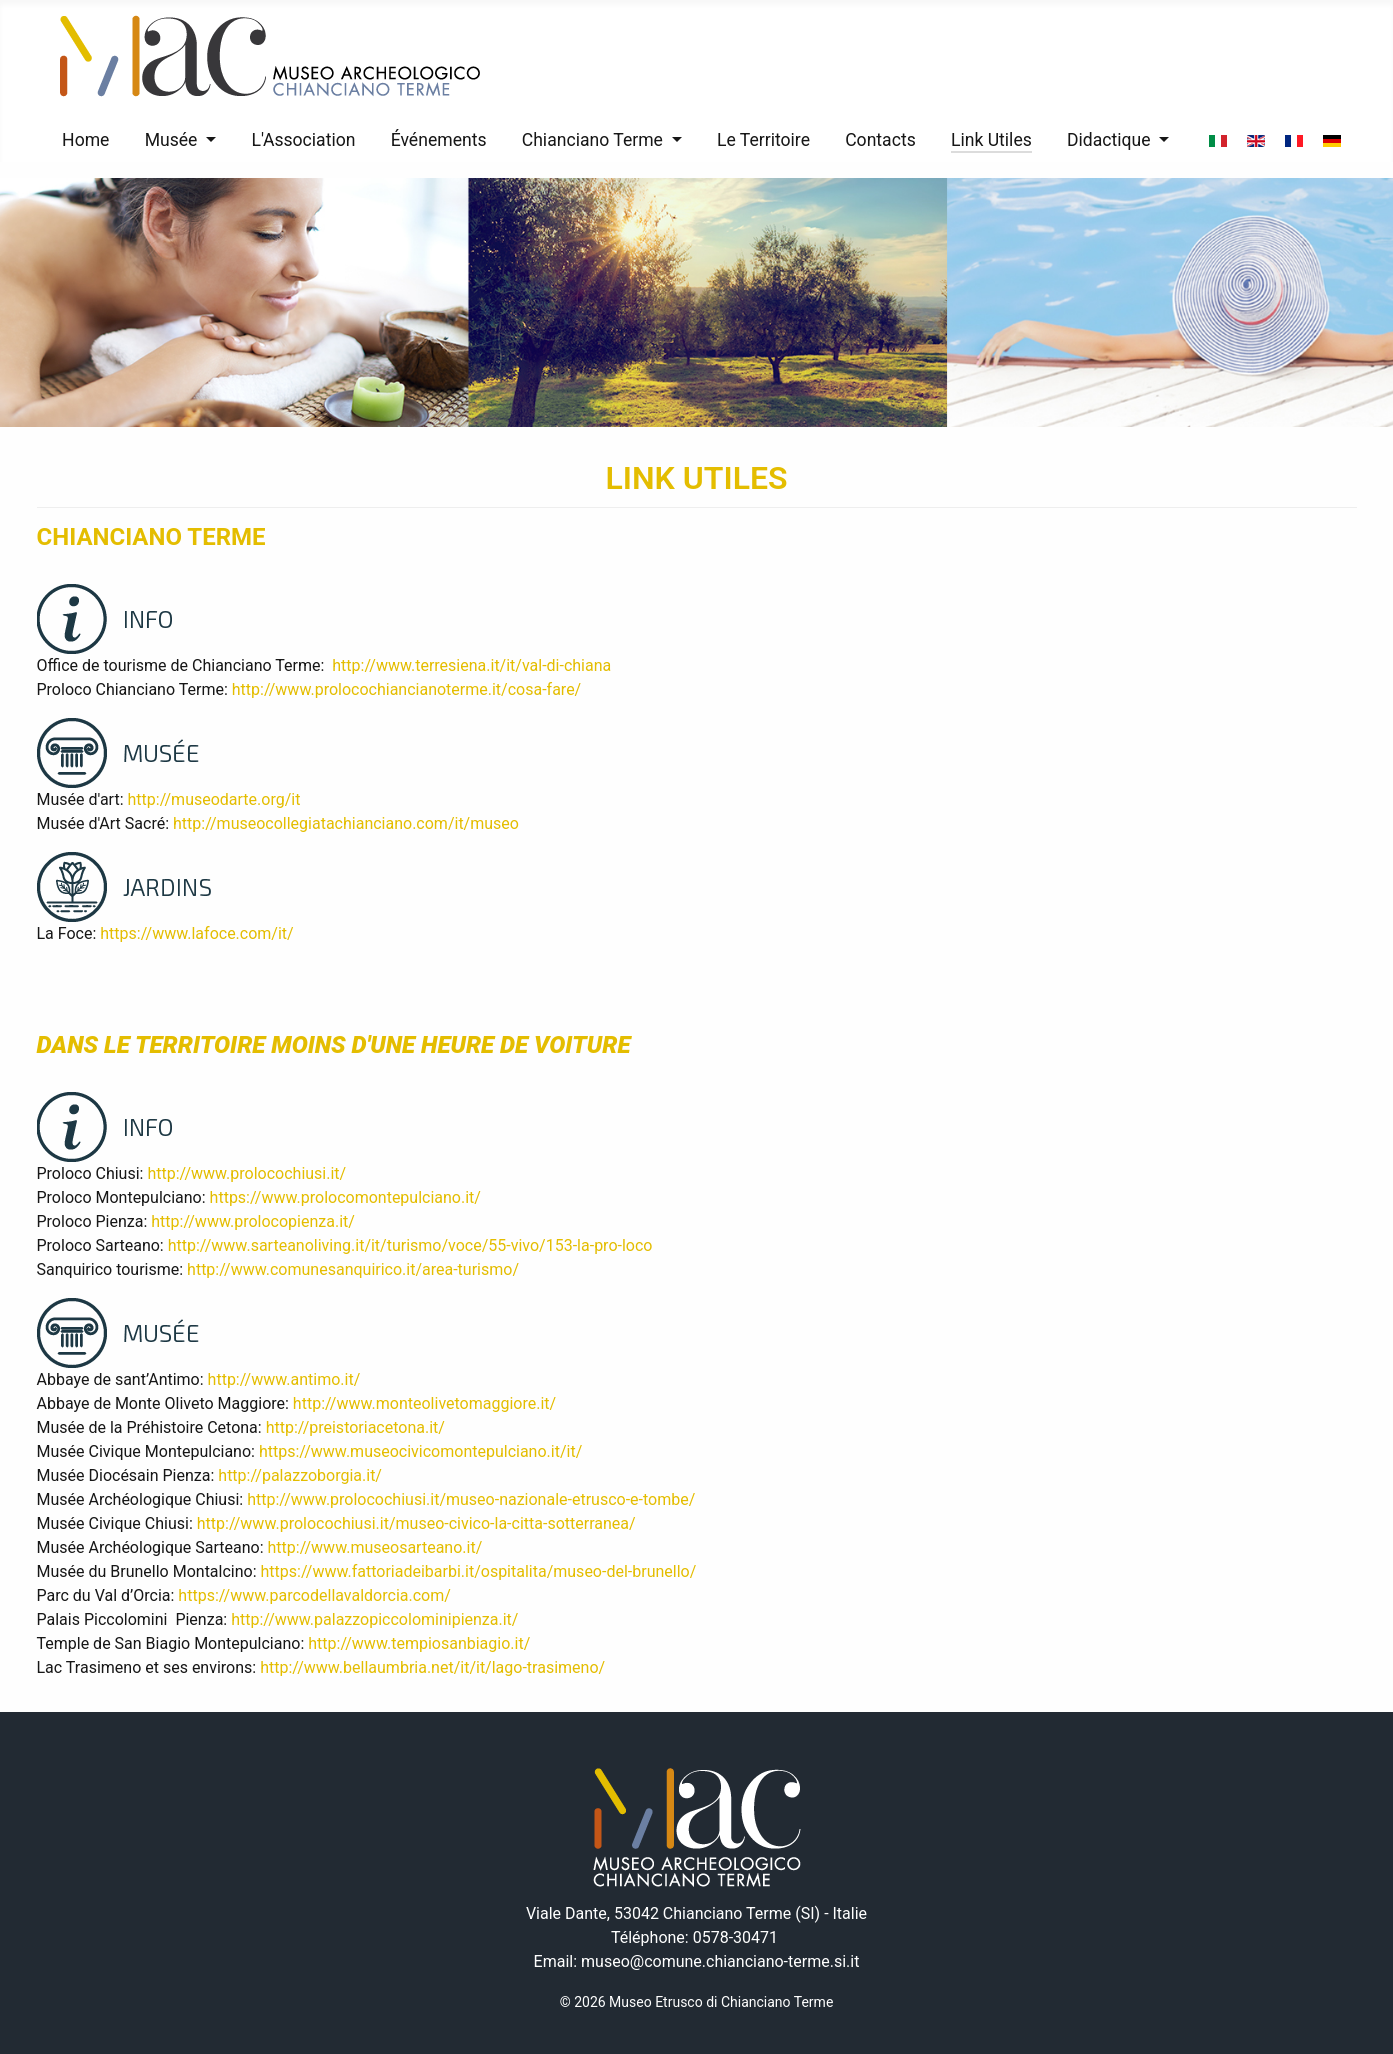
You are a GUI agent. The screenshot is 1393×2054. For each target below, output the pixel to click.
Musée (171, 140)
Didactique (1109, 140)
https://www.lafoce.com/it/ (196, 933)
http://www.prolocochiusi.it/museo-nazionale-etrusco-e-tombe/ (471, 1499)
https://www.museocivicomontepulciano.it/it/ (420, 1451)
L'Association (303, 140)
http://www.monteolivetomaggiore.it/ (424, 1403)
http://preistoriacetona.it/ (355, 1427)
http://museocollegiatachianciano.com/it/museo (346, 823)
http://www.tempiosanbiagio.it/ (419, 1643)
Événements (439, 140)
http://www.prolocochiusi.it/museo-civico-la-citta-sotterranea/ (416, 1523)
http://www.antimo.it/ (284, 1379)
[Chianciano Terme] (672, 140)
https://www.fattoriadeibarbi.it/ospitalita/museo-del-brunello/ (479, 1571)
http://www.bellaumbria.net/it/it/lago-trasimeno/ (432, 1667)
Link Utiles (991, 140)
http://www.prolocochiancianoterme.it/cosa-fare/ (406, 689)
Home (85, 140)
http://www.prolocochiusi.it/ (246, 1173)
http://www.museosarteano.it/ (375, 1547)
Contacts (880, 140)
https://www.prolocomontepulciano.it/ (345, 1197)
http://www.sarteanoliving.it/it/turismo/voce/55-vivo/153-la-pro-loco (410, 1245)
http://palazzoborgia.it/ (300, 1475)
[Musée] (206, 140)
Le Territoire (763, 140)
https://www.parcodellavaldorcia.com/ (314, 1595)
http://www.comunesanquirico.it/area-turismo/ (353, 1269)
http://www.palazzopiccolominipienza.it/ (374, 1619)
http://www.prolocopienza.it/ (253, 1221)
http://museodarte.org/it (214, 799)
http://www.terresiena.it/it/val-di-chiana (471, 665)
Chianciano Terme (592, 140)
